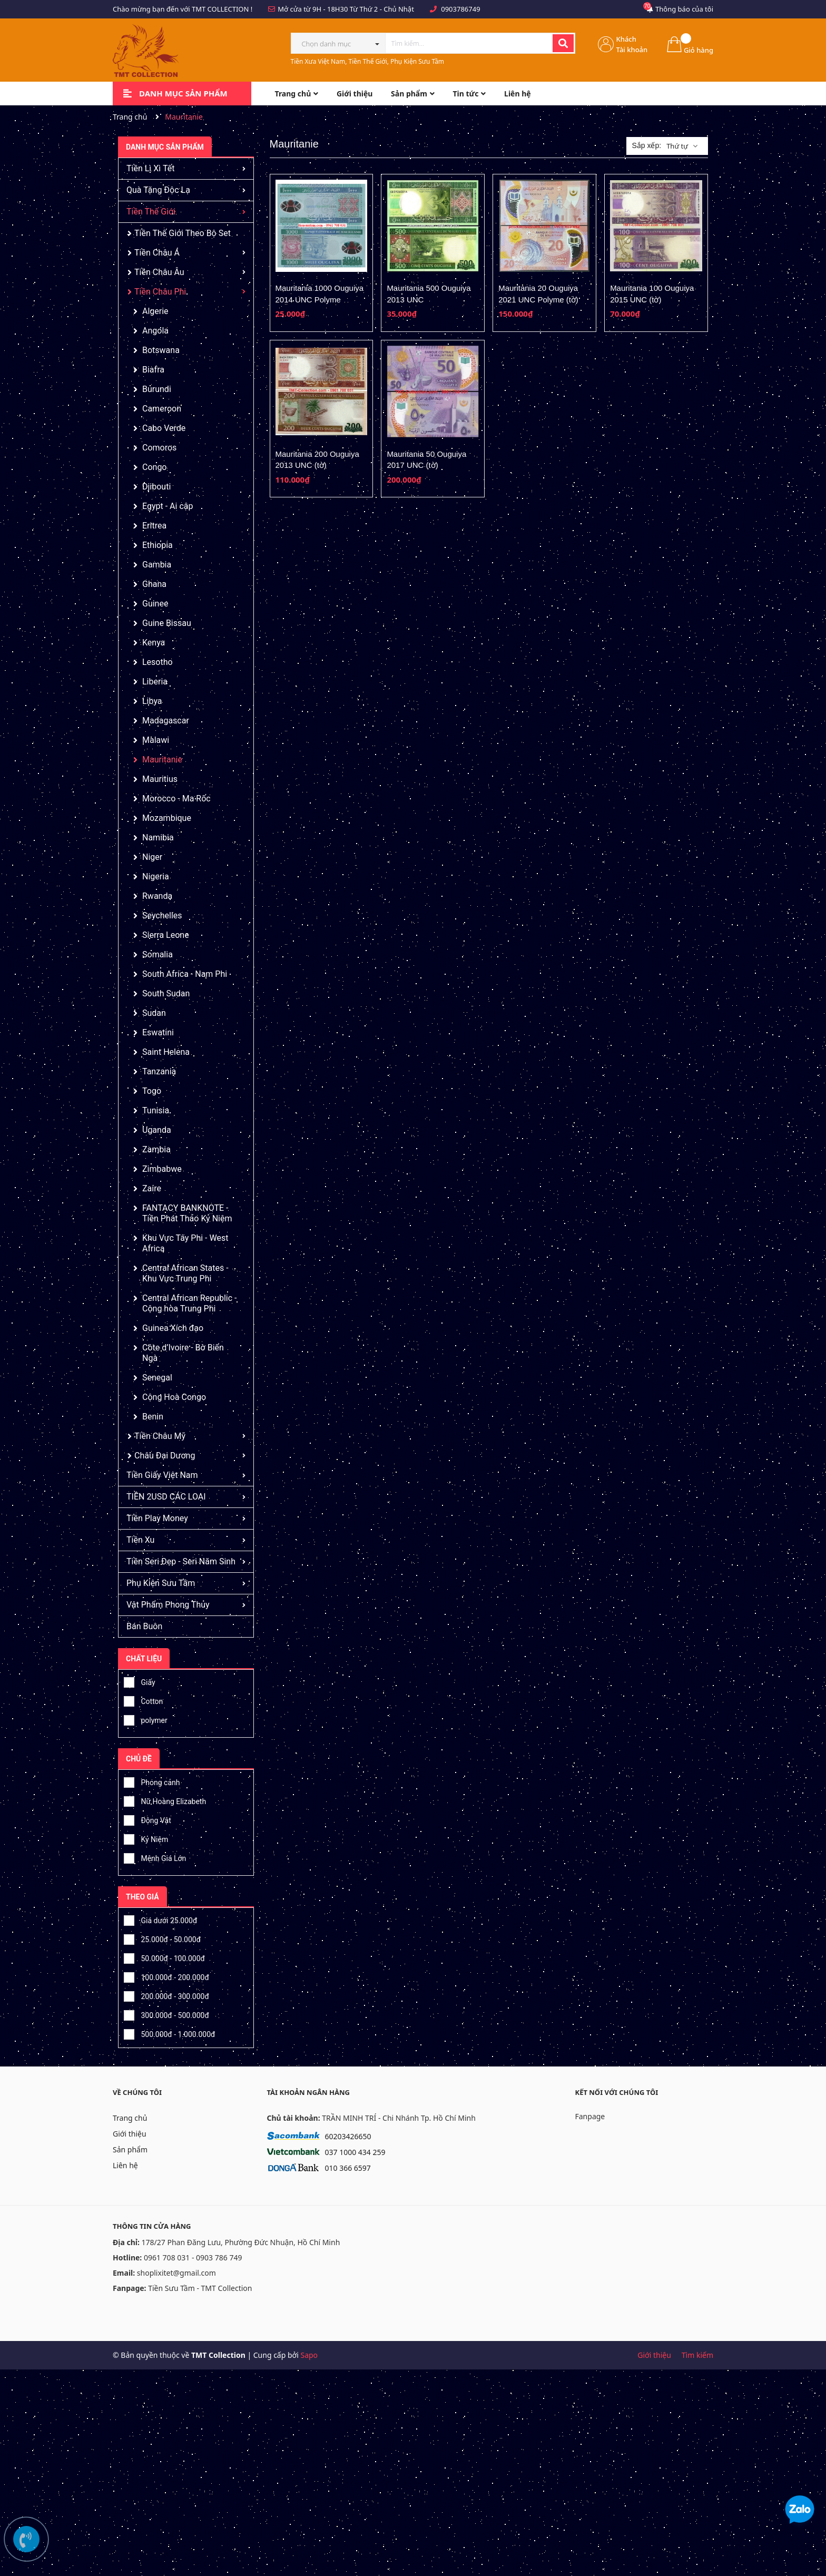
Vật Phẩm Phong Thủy (168, 1605)
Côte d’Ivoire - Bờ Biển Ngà (183, 1353)
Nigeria (155, 876)
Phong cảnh (152, 1781)
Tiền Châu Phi (160, 292)
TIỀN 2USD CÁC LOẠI (166, 1497)
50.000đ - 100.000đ (164, 1957)
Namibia (158, 837)
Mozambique (166, 818)
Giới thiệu (129, 2134)
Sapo (309, 2355)
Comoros (159, 448)
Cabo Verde (163, 428)
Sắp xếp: (646, 145)
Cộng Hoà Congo (174, 1397)
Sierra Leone (165, 935)
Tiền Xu (140, 1540)
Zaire (151, 1188)
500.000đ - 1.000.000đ (169, 2033)
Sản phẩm (130, 2149)
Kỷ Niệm (146, 1838)
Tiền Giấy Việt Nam (162, 1475)
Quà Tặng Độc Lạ (158, 190)
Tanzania (159, 1071)
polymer (146, 1719)
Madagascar (165, 721)
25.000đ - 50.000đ (162, 1938)
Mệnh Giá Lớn (155, 1857)
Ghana (154, 584)
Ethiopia (157, 545)
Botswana (161, 350)
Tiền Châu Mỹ (159, 1436)
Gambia (156, 565)
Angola (155, 331)
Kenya (153, 643)
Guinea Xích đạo (172, 1328)
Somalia (157, 954)
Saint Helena (166, 1052)
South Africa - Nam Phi (184, 974)
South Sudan (166, 993)
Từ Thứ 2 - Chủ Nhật (382, 9)
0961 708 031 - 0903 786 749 (193, 2257)
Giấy (139, 1681)
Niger (152, 857)
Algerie (155, 311)
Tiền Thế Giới (150, 212)
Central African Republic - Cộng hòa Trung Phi (189, 1303)
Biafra (153, 370)
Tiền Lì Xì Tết (150, 168)
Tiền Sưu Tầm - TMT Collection (200, 2288)
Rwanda (157, 896)
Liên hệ (125, 2165)
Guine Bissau (166, 623)
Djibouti (156, 487)
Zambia (156, 1149)
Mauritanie (162, 760)
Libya (152, 701)
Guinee (155, 604)
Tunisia (155, 1110)
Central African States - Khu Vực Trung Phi (185, 1273)
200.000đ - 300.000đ (166, 1995)
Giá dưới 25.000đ (160, 1919)
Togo (151, 1091)
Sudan (154, 1013)
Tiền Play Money (157, 1518)
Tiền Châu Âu (159, 272)
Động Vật (147, 1819)
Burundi (156, 389)
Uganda (156, 1130)
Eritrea (154, 526)
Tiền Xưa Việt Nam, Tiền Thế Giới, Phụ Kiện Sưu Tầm (368, 61)
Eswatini (158, 1032)
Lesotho (157, 662)
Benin (152, 1417)
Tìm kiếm (697, 2355)
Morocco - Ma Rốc (176, 799)
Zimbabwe (162, 1169)
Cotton (143, 1700)
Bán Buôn (144, 1626)
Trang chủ (130, 2118)
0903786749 (460, 9)
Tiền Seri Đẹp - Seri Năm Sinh (180, 1561)
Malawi (155, 740)
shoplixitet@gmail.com (176, 2273)
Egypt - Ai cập (167, 506)
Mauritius (160, 779)
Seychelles (162, 915)
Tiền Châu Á (157, 253)
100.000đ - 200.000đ (166, 1976)
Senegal (157, 1378)
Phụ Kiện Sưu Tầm (160, 1583)
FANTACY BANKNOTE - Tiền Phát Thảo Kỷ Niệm (187, 1213)
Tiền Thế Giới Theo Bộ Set (182, 233)
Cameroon (161, 409)
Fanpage (590, 2116)
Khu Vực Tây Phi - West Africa (185, 1243)
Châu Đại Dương (164, 1456)
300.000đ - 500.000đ (166, 2014)
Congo (154, 467)
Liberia (155, 682)
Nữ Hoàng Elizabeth (165, 1800)
